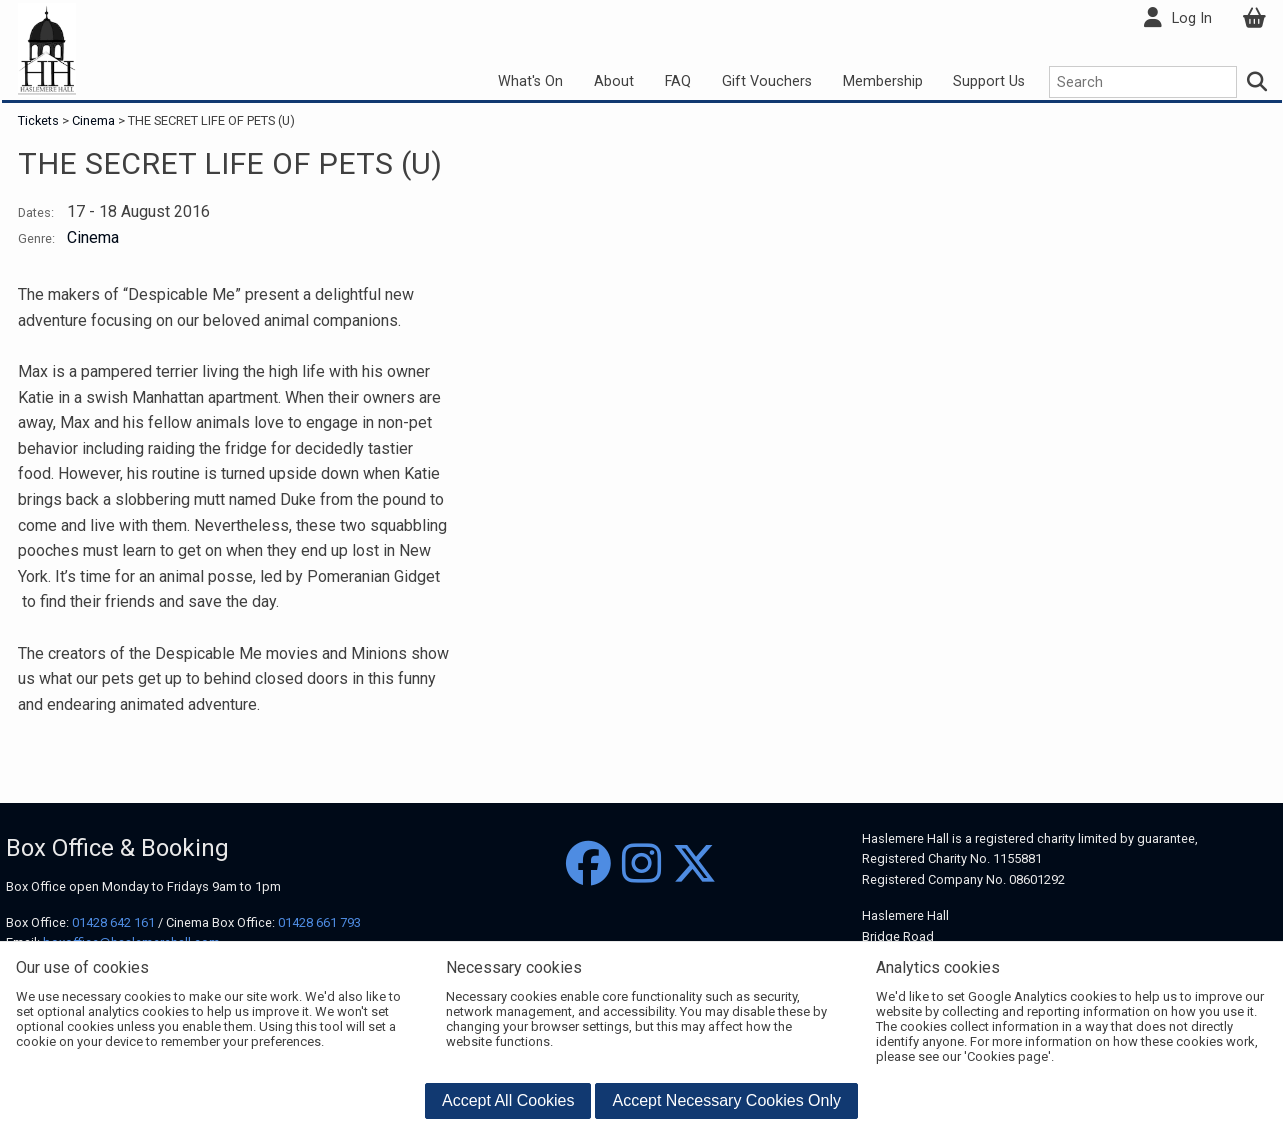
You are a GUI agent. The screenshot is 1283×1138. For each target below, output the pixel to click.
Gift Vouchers (767, 81)
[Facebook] (588, 864)
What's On (530, 81)
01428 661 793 (319, 922)
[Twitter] (694, 864)
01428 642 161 (113, 922)
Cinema (93, 120)
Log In (1192, 18)
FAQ (678, 81)
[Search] (1257, 82)
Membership (883, 81)
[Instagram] (641, 864)
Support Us (989, 81)
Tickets (40, 120)
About (614, 81)
